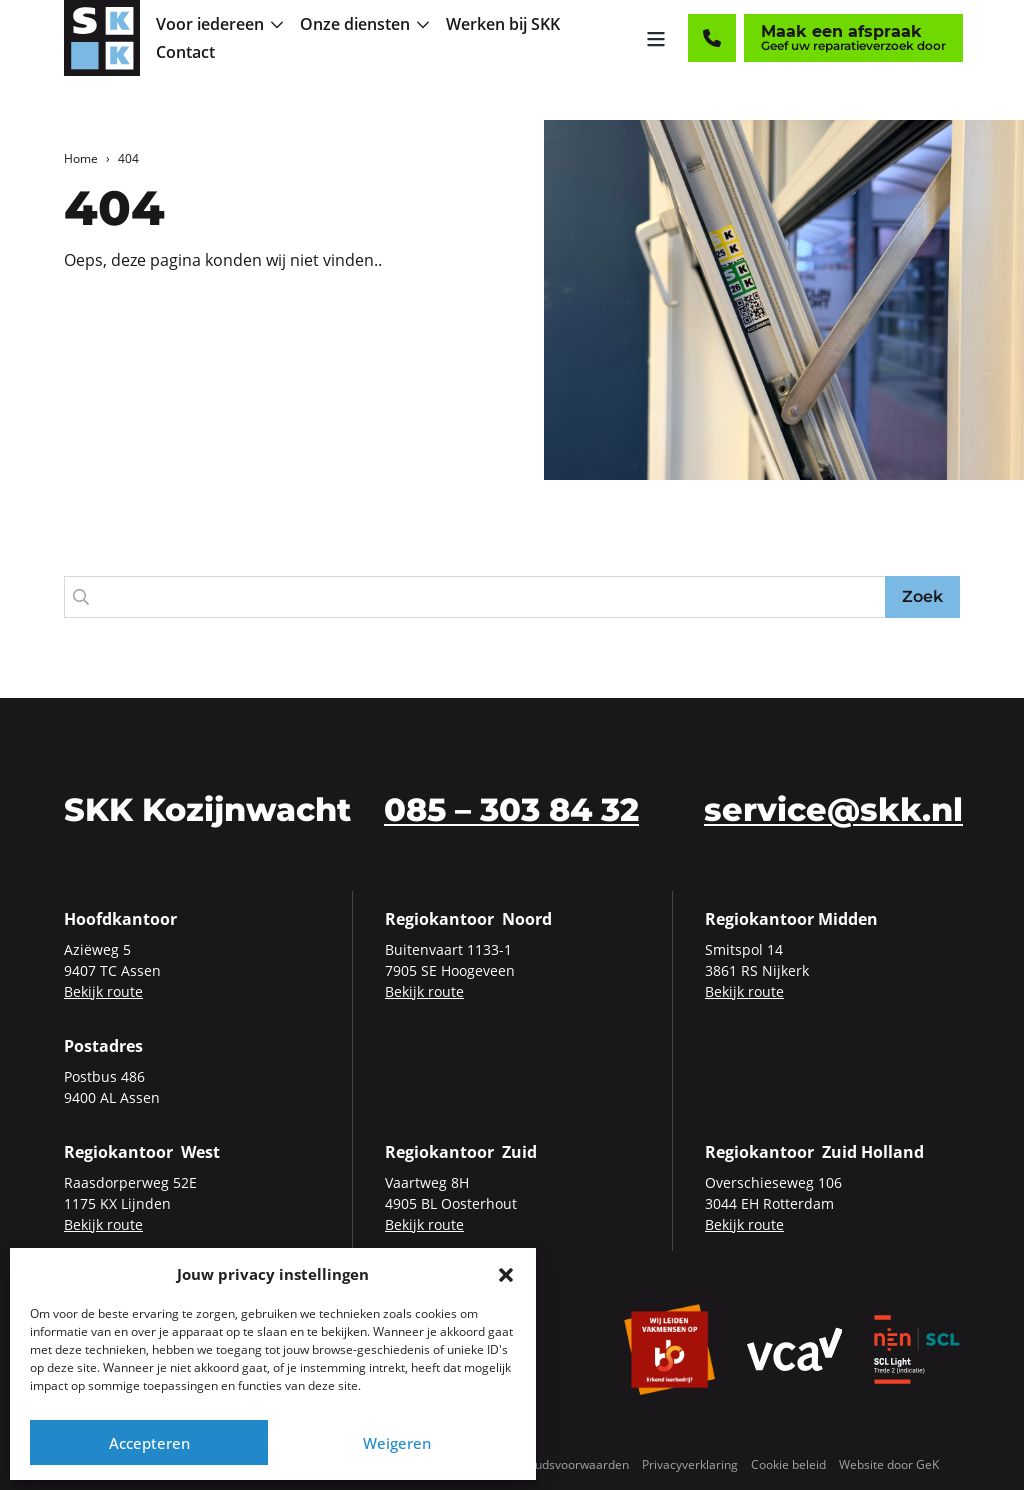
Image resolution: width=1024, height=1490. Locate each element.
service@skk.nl (833, 809)
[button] (506, 1274)
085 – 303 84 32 (511, 809)
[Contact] (713, 40)
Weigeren (397, 1443)
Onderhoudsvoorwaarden (557, 1464)
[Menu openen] (657, 40)
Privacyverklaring (690, 1464)
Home (81, 158)
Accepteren (149, 1443)
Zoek (922, 596)
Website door (889, 1464)
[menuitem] (224, 26)
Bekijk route (103, 991)
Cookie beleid (788, 1464)
